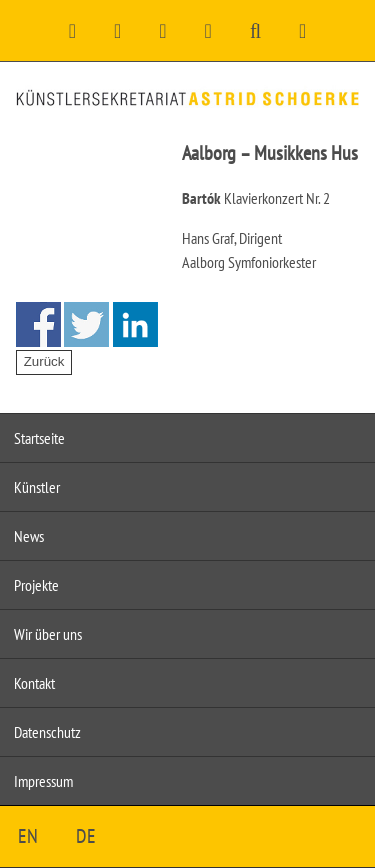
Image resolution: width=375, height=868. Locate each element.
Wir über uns (48, 634)
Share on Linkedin (135, 324)
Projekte (36, 585)
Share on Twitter (86, 324)
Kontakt (34, 683)
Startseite (39, 438)
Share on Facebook (38, 324)
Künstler (37, 487)
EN (28, 836)
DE (86, 836)
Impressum (43, 781)
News (29, 536)
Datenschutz (47, 732)
